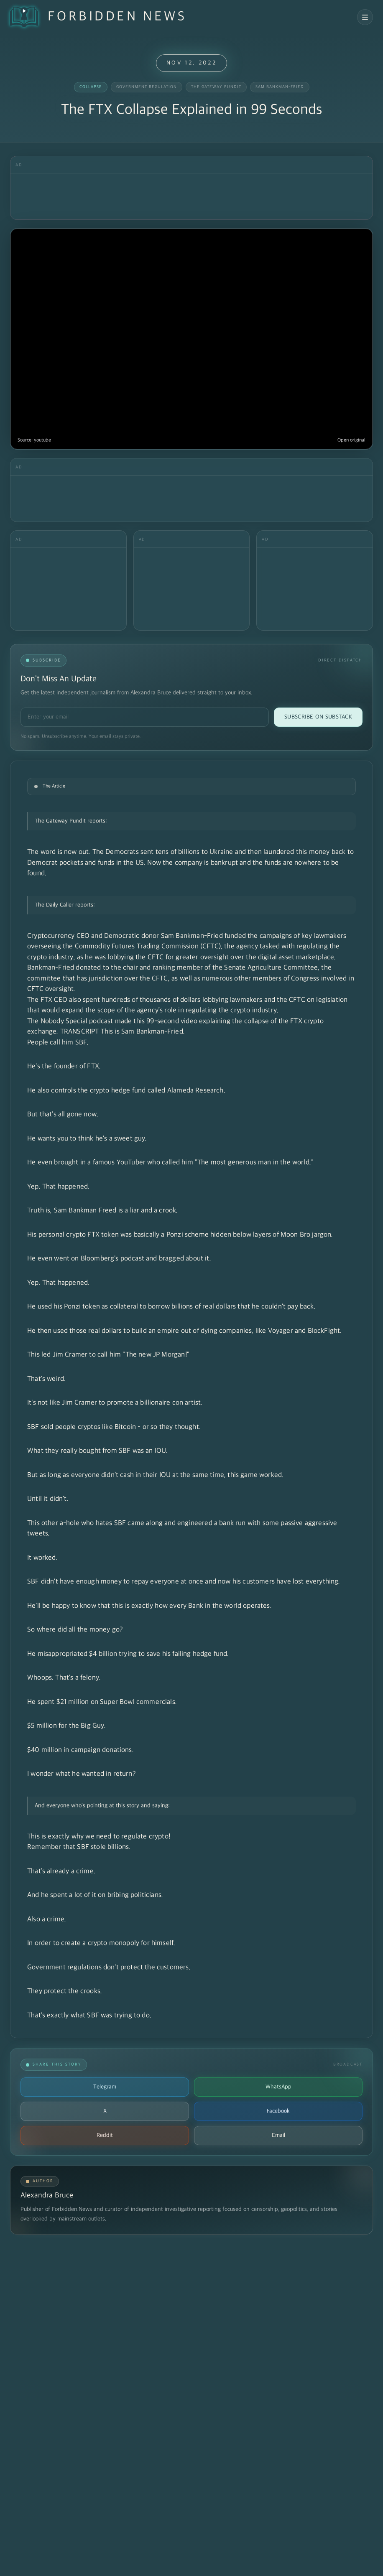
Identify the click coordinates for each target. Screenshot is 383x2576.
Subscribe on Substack (318, 716)
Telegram (104, 2086)
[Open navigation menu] (365, 17)
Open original (351, 440)
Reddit (105, 2135)
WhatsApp (278, 2086)
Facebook (278, 2111)
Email (278, 2135)
